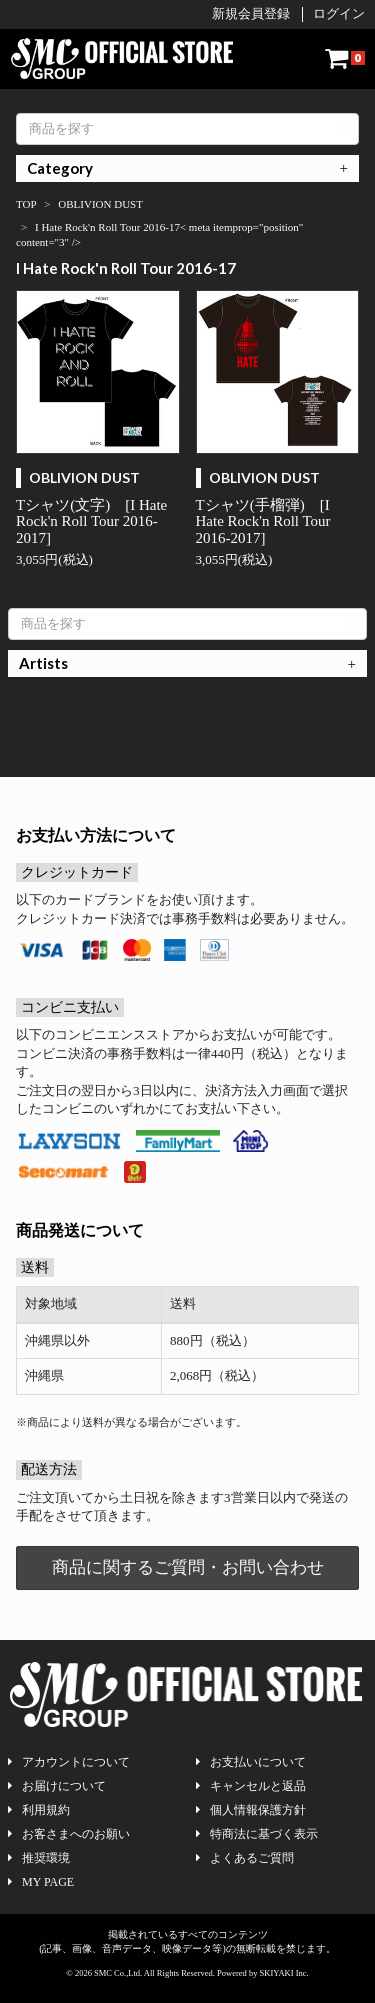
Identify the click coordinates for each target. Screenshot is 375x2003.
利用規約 (39, 1810)
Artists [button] (43, 663)
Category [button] (60, 168)
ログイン (339, 13)
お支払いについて (251, 1762)
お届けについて (57, 1786)
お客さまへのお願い (69, 1834)
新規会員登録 (251, 13)
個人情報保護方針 (251, 1810)
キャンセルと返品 (251, 1786)
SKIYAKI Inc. (284, 1973)
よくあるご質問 (245, 1858)
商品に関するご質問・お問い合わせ (188, 1567)
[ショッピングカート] (345, 58)
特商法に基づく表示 (257, 1834)
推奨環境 (39, 1858)
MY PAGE (41, 1882)
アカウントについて (69, 1762)
